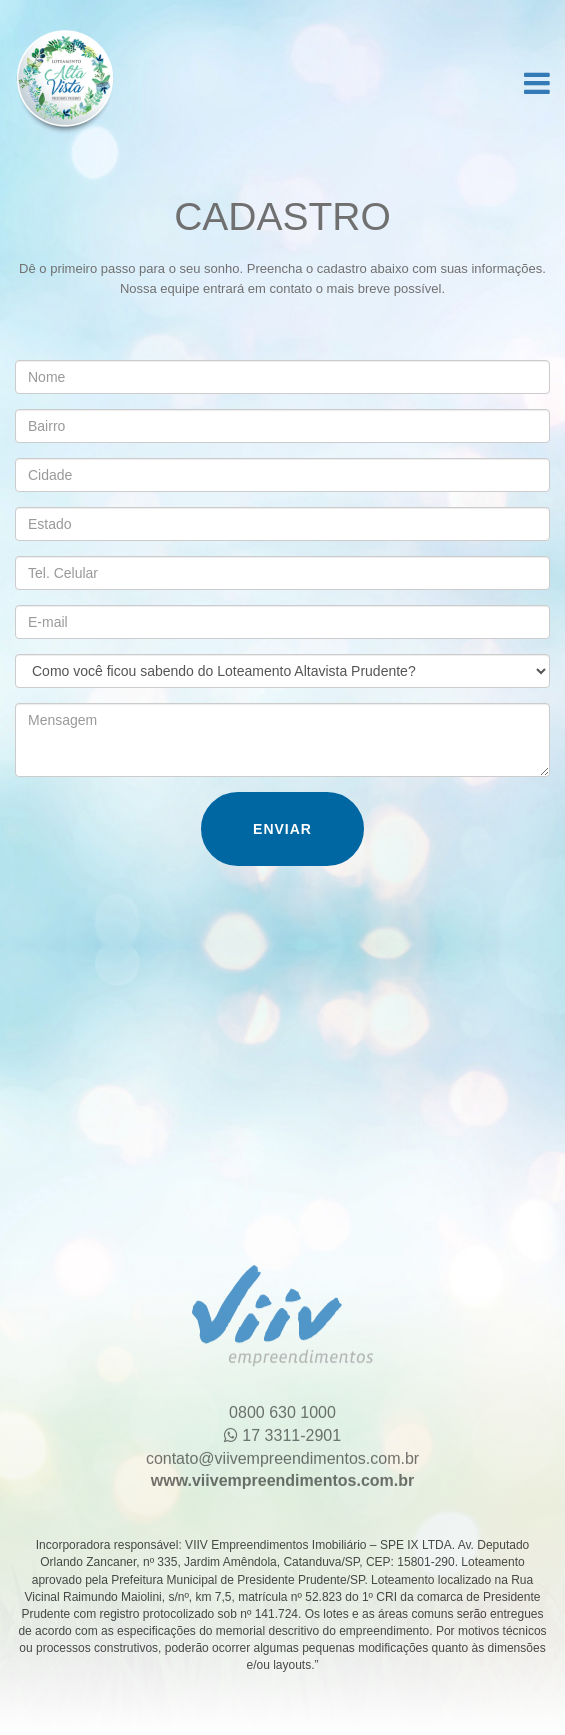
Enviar (282, 829)
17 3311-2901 (282, 1430)
